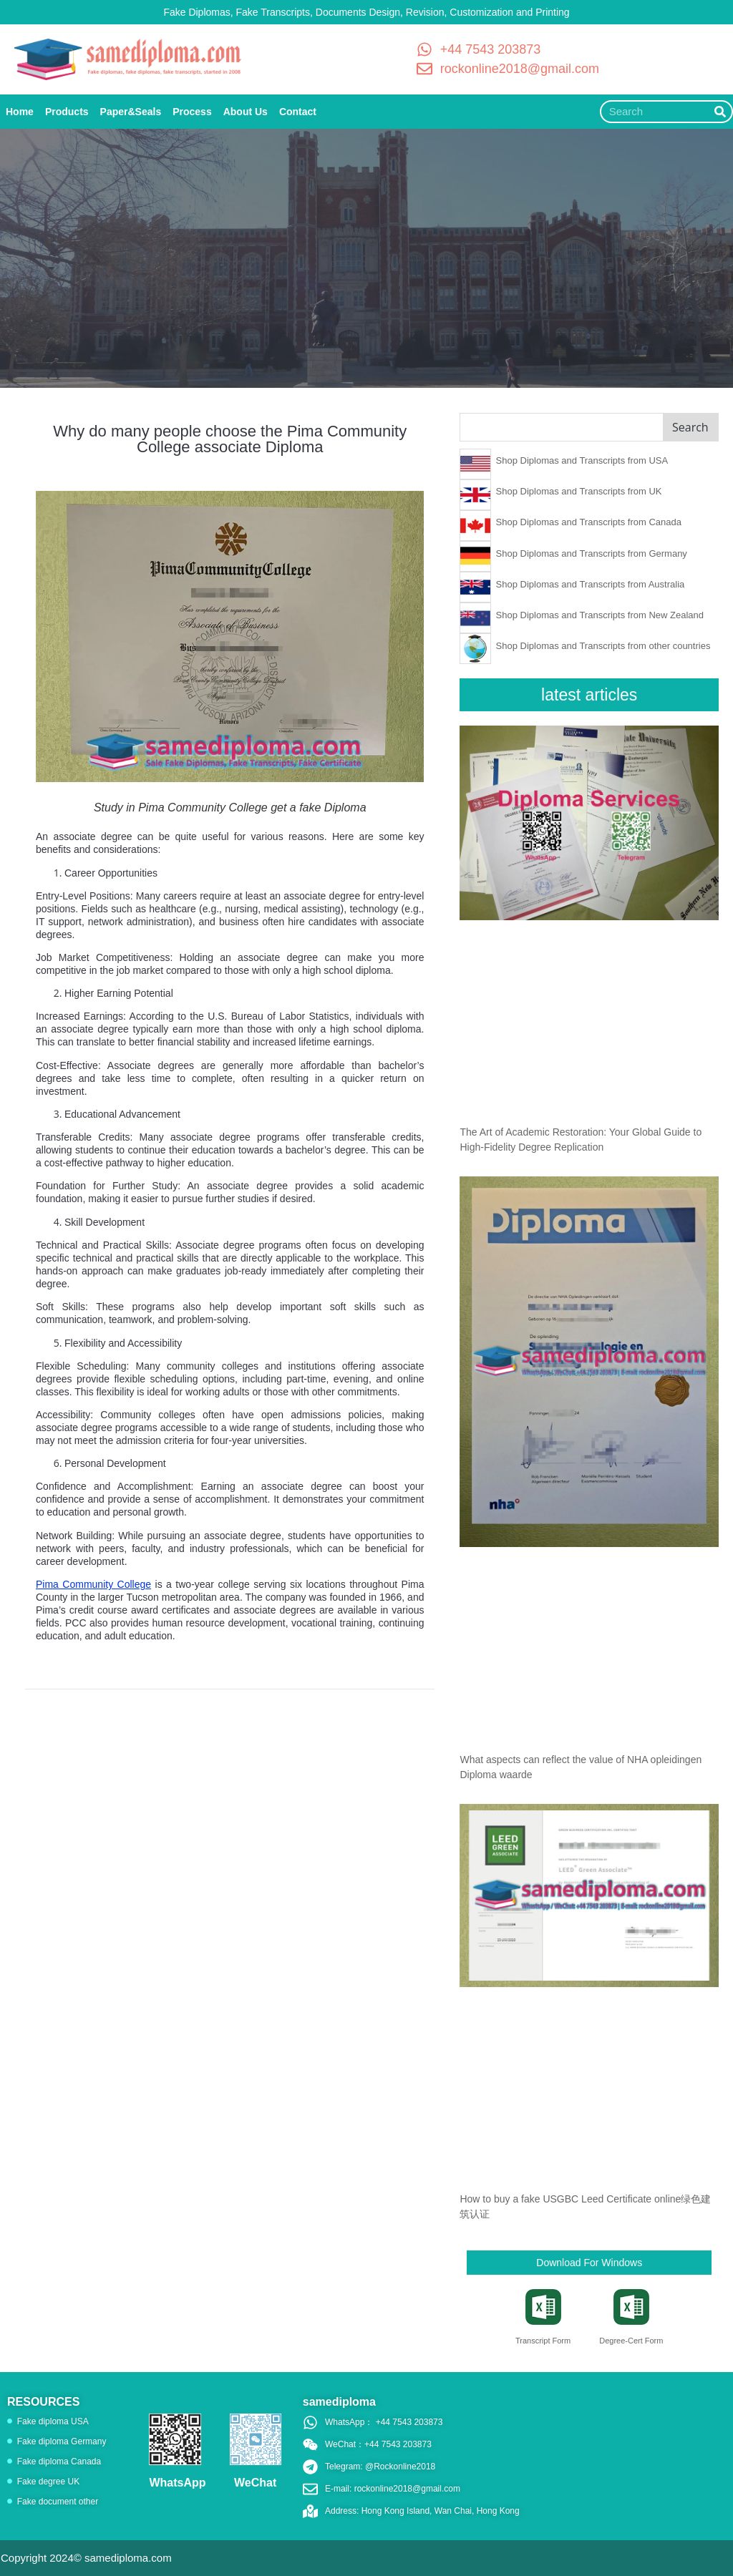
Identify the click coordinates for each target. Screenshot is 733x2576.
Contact (297, 111)
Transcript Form (543, 2340)
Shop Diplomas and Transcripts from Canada (588, 522)
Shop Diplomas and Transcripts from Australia (590, 584)
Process (192, 111)
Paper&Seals (131, 111)
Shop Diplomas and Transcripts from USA (582, 460)
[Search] (720, 112)
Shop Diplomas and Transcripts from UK (579, 491)
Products (67, 111)
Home (20, 111)
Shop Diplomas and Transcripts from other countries (603, 645)
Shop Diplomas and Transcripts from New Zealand (600, 615)
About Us (245, 111)
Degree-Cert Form (631, 2340)
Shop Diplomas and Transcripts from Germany (591, 553)
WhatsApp (177, 2483)
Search (690, 427)
